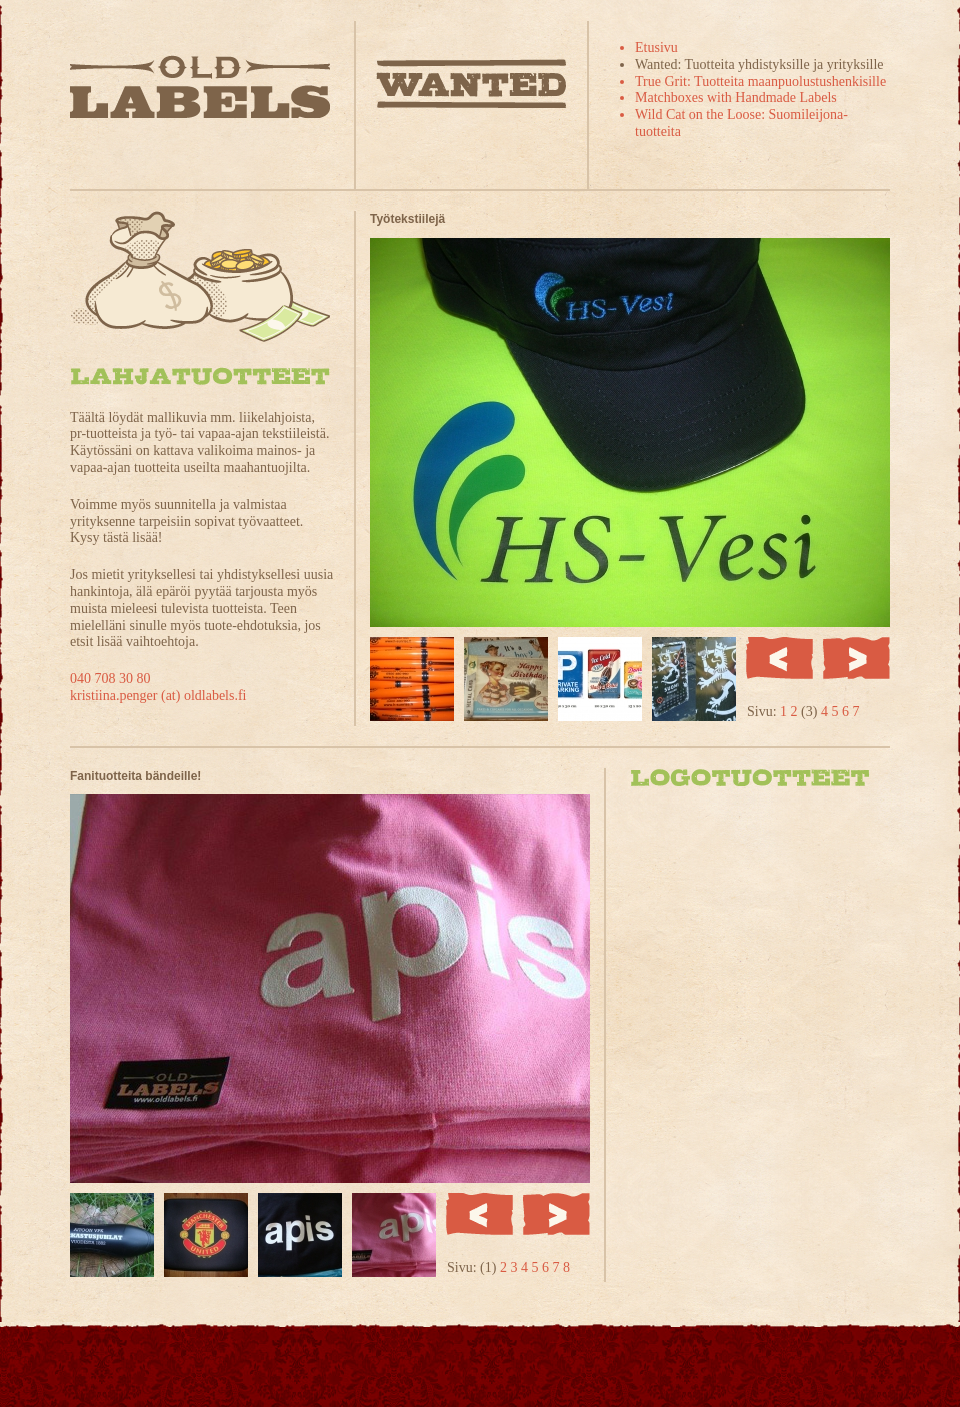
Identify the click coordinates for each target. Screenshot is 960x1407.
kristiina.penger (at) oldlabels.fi (158, 695)
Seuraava (856, 658)
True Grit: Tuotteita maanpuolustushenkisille (760, 81)
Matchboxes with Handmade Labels (736, 97)
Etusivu (656, 47)
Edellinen (779, 658)
